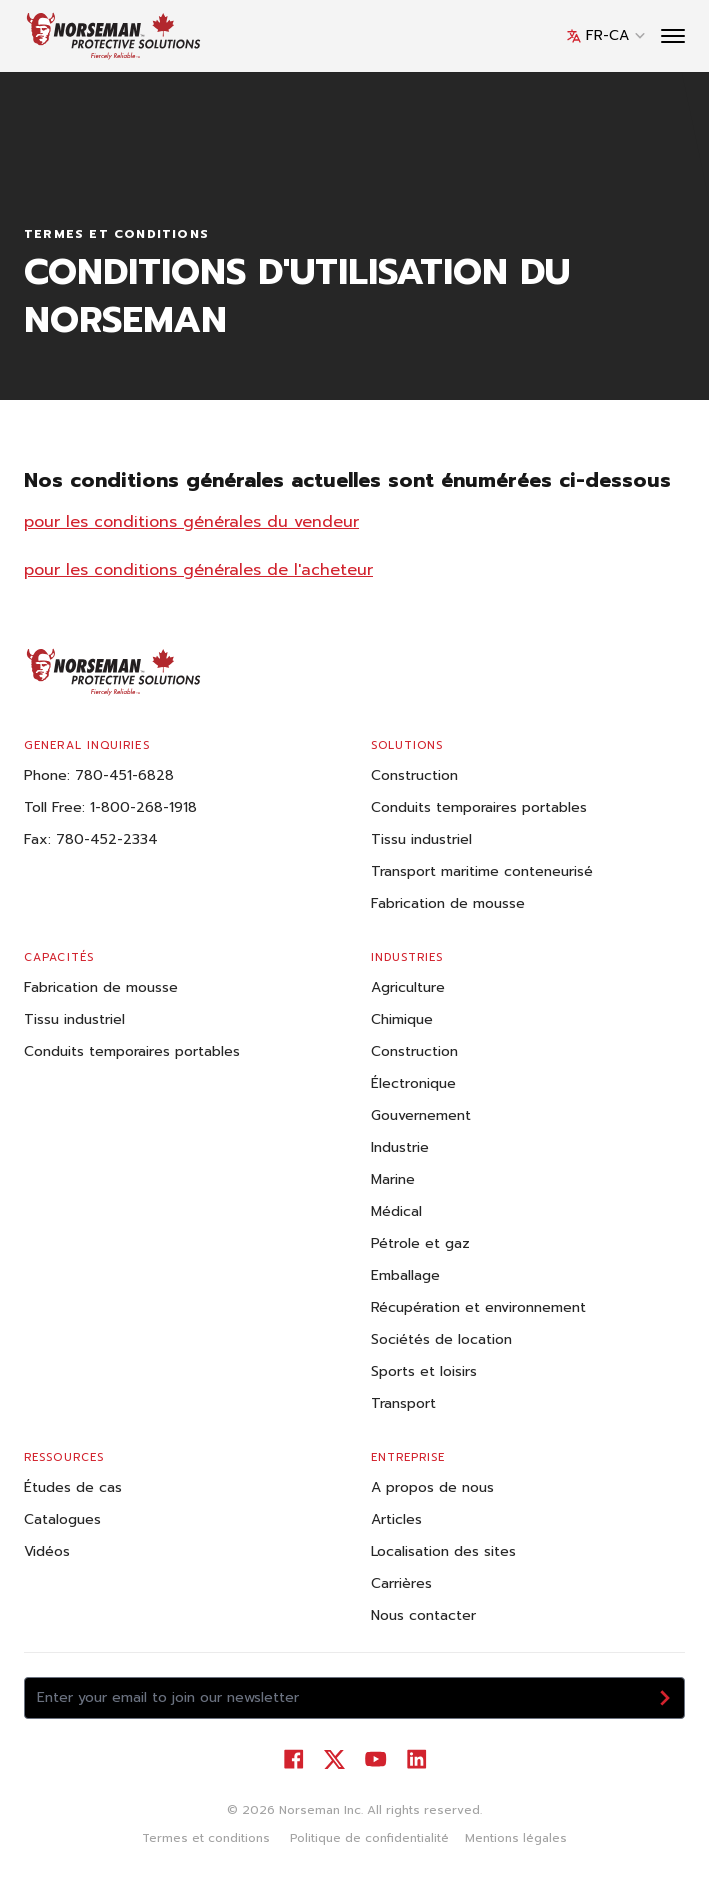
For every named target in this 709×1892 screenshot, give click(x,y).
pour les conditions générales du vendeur (191, 522)
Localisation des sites (443, 1551)
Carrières (401, 1583)
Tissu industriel (421, 839)
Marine (393, 1179)
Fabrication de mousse (448, 903)
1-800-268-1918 (143, 807)
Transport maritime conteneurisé (482, 871)
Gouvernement (421, 1115)
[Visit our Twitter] (334, 1759)
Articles (396, 1519)
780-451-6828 (124, 775)
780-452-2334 (107, 839)
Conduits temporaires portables (479, 807)
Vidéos (47, 1551)
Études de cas (73, 1487)
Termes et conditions (206, 1838)
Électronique (413, 1083)
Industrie (400, 1147)
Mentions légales (516, 1838)
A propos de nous (432, 1487)
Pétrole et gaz (420, 1243)
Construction (414, 775)
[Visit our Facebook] (293, 1759)
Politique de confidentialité (367, 1838)
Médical (396, 1211)
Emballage (405, 1275)
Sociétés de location (441, 1339)
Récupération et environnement (478, 1307)
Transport (403, 1403)
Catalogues (62, 1519)
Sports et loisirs (424, 1371)
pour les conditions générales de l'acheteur (198, 570)
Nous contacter (423, 1615)
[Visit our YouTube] (375, 1759)
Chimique (402, 1019)
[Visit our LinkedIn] (416, 1759)
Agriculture (408, 987)
